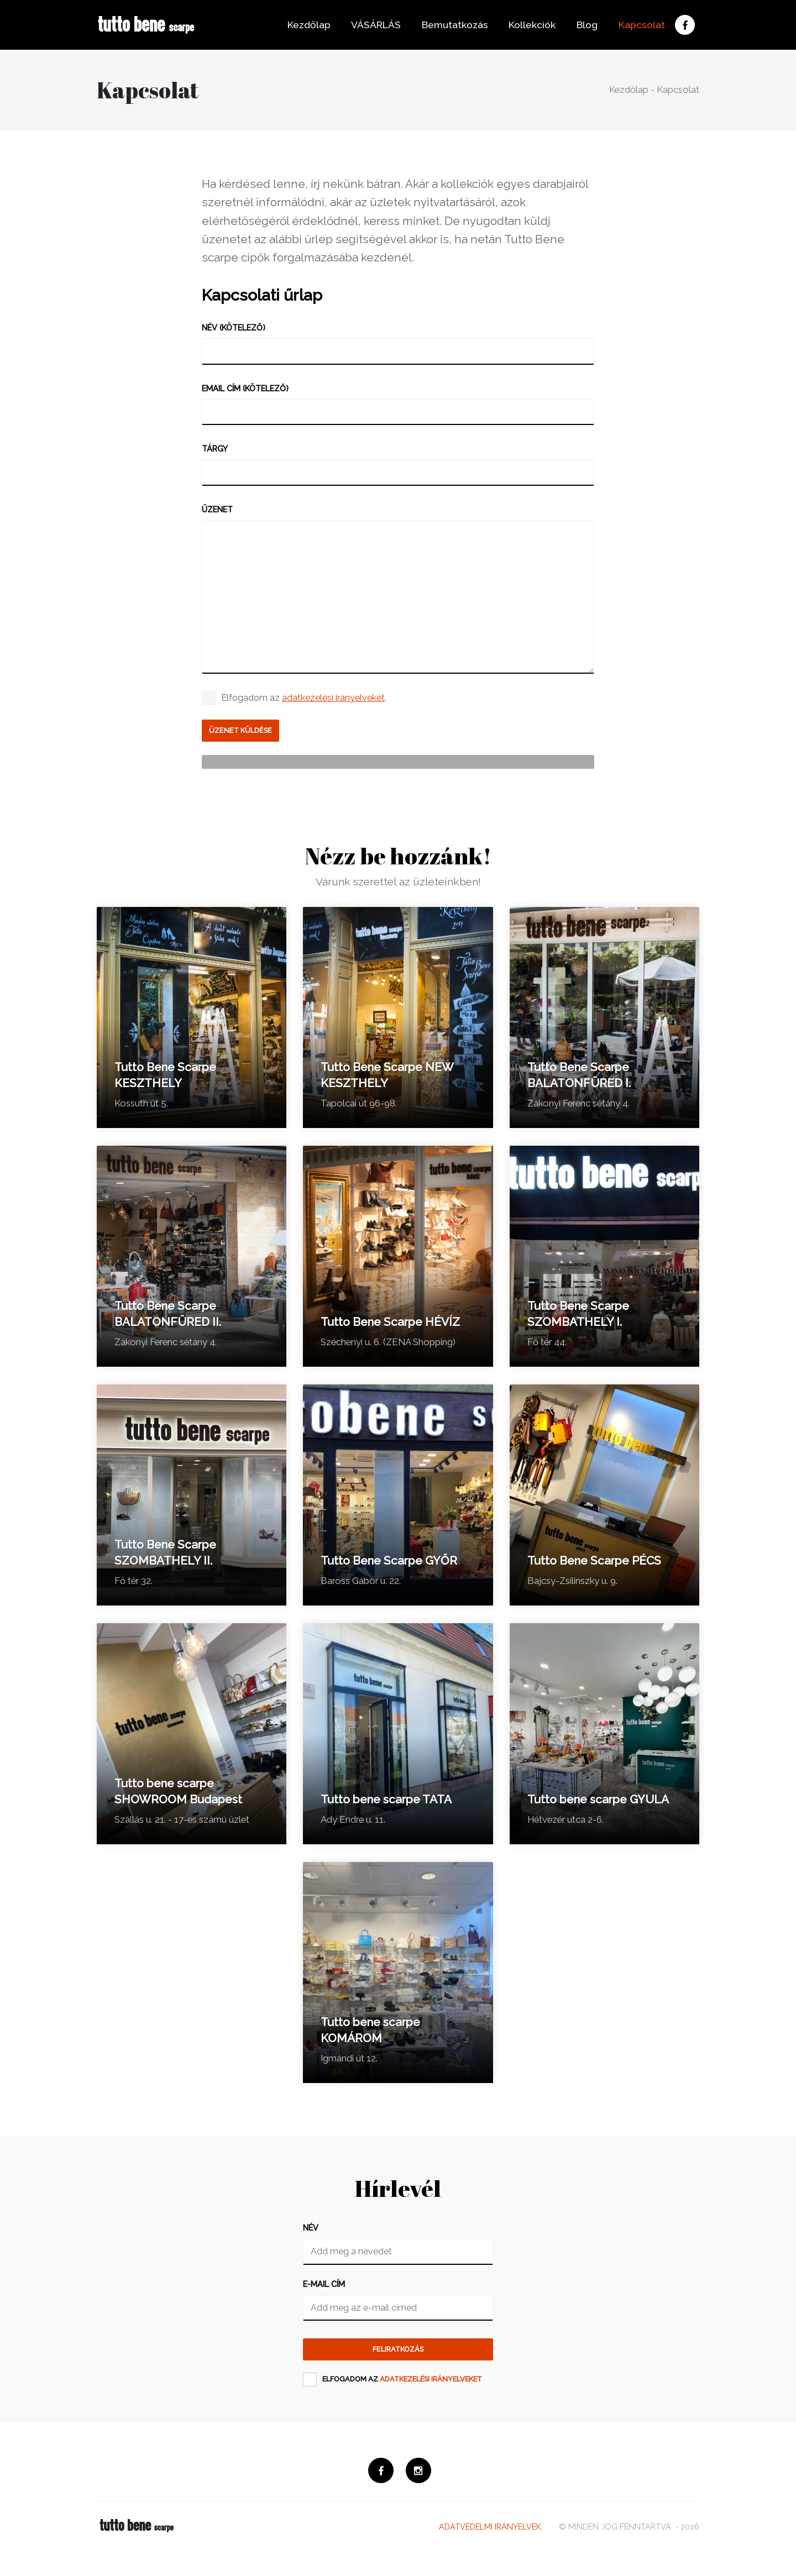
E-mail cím (324, 2287)
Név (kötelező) (233, 327)
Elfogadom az (402, 2385)
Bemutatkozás (451, 24)
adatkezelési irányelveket (333, 697)
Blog (583, 24)
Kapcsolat (638, 24)
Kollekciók (528, 24)
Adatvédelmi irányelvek (490, 2535)
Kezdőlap (305, 24)
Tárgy (215, 448)
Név (310, 2231)
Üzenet (217, 509)
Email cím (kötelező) (245, 388)
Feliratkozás (397, 2354)
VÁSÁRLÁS (372, 24)
